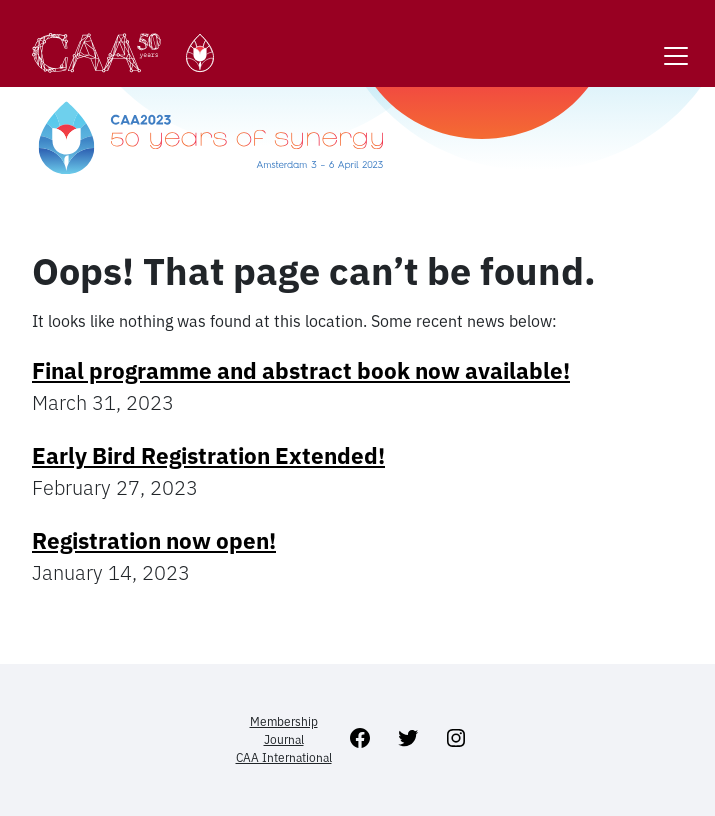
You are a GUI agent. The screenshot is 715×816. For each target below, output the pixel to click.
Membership (284, 721)
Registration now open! (154, 540)
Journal (284, 739)
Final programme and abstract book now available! (301, 370)
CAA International (284, 757)
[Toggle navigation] (676, 43)
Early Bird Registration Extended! (208, 455)
